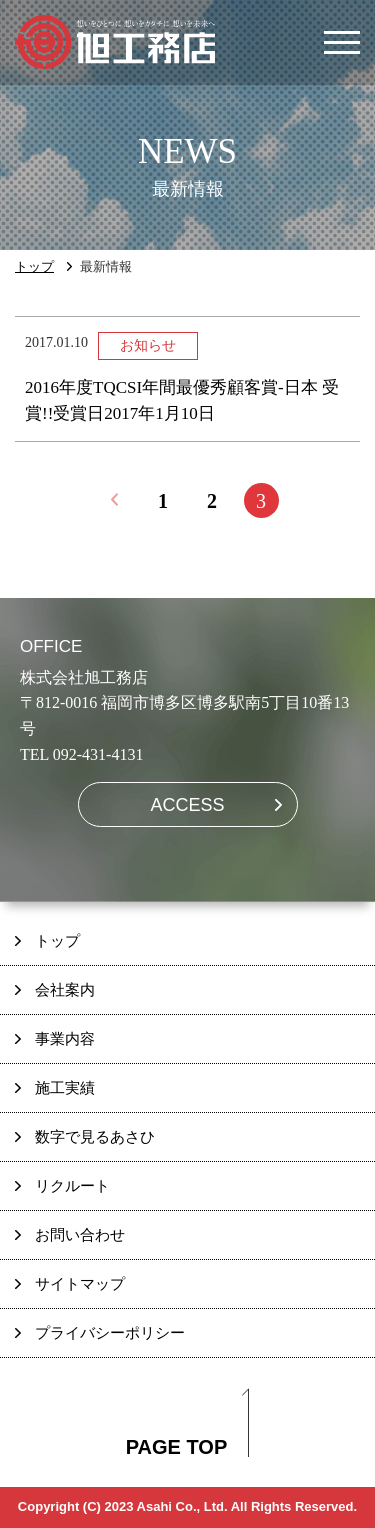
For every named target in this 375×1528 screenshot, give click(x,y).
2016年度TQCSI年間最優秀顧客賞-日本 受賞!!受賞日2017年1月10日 (182, 400)
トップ (34, 266)
